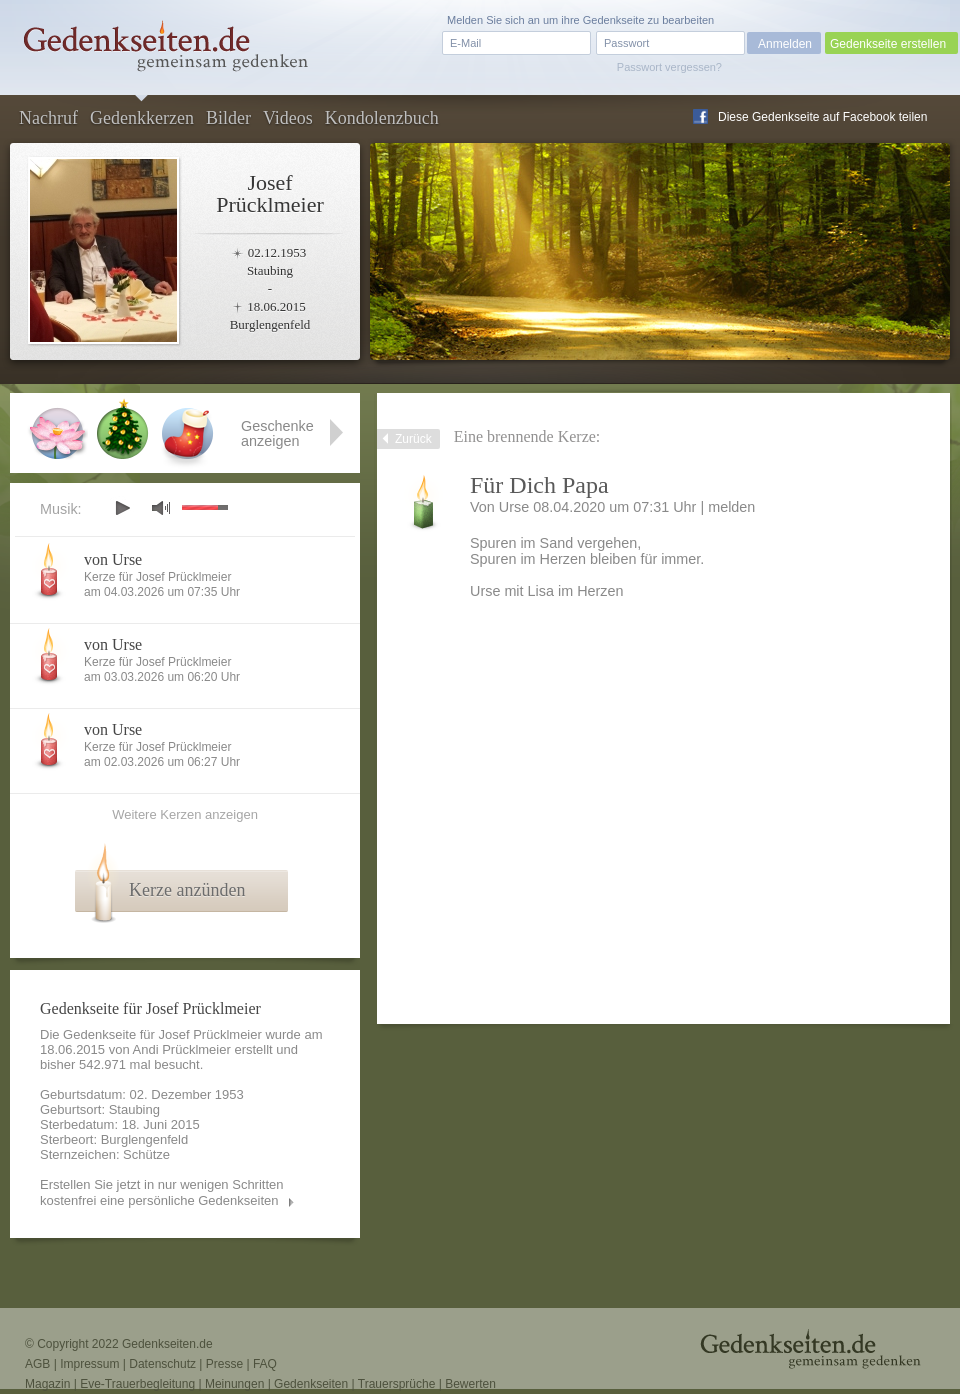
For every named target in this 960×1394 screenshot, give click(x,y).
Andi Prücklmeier (182, 1049)
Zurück (413, 439)
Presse (224, 1364)
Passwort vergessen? (669, 67)
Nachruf (48, 118)
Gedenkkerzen (142, 118)
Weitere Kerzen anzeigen (185, 814)
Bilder (228, 118)
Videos (288, 118)
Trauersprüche (397, 1384)
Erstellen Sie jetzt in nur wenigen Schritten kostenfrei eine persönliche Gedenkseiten (162, 1192)
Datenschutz (162, 1364)
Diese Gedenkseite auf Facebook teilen (822, 117)
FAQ (265, 1364)
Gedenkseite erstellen (888, 44)
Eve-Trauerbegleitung (137, 1384)
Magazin (47, 1384)
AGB (37, 1364)
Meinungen (234, 1384)
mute (161, 507)
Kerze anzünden (187, 890)
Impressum (89, 1364)
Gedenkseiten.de (167, 1344)
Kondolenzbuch (382, 118)
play (122, 508)
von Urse (113, 559)
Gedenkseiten (311, 1384)
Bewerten (470, 1384)
